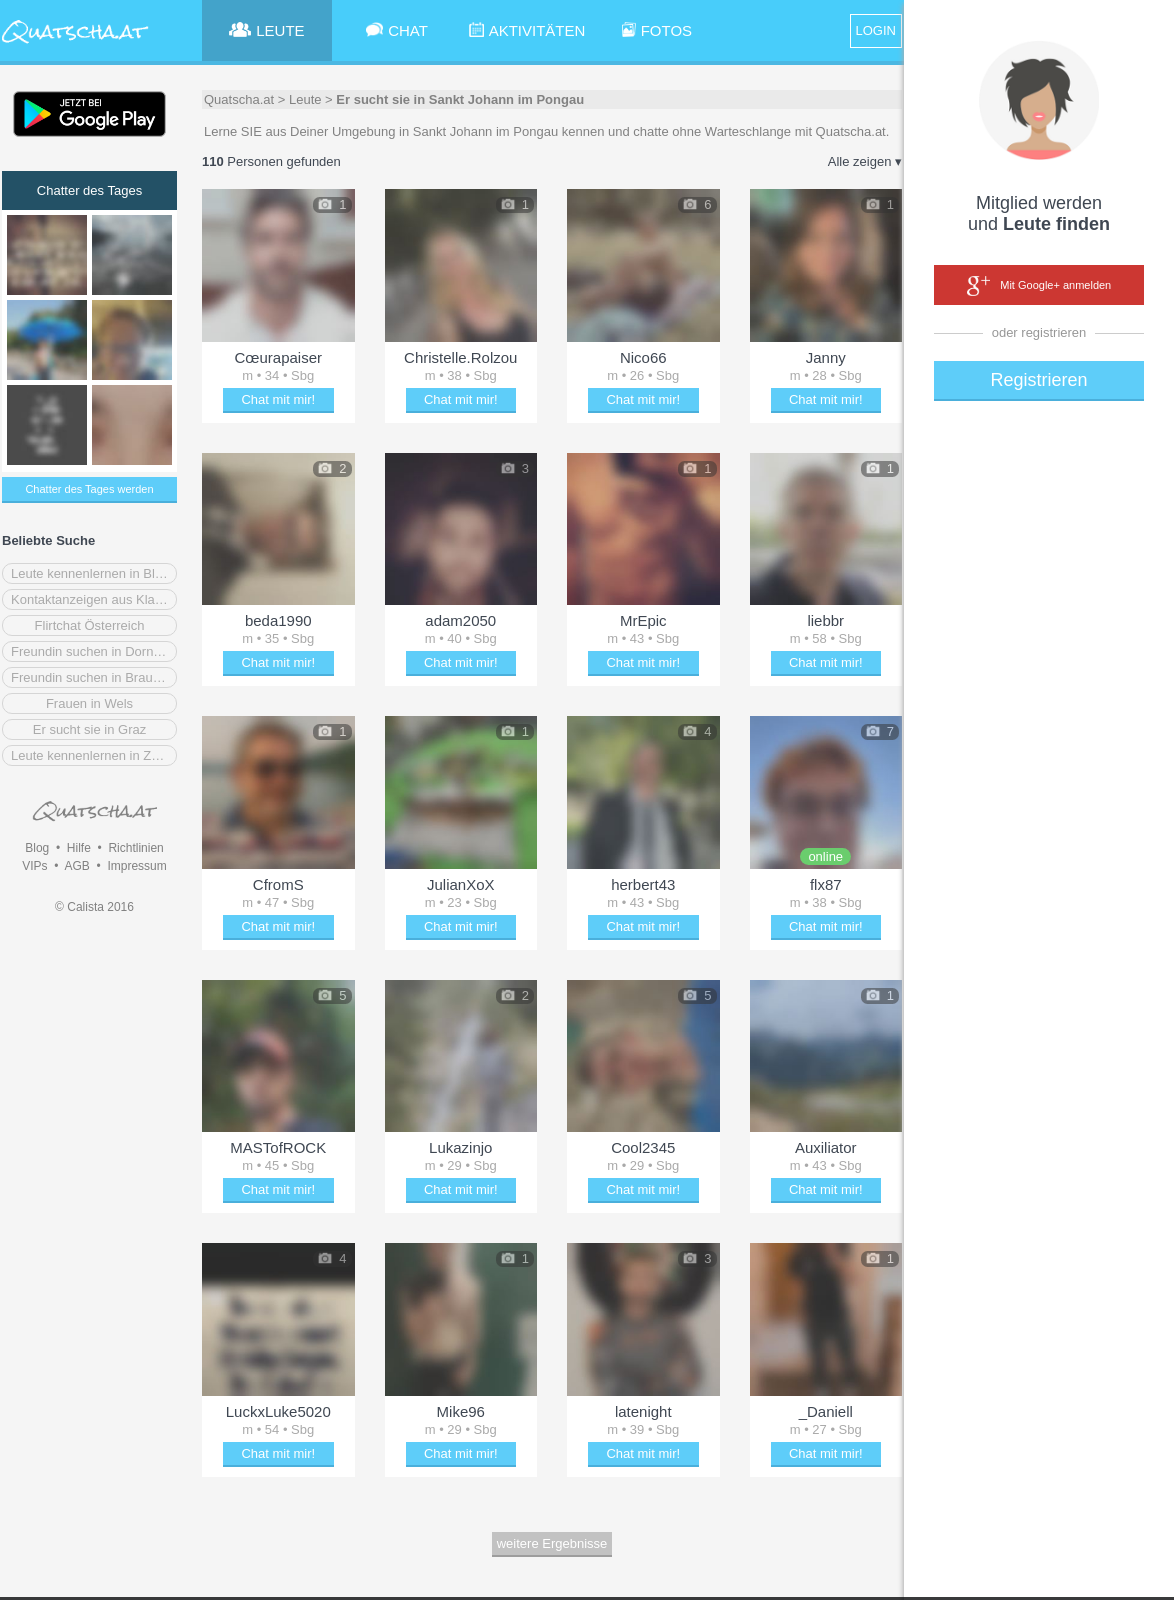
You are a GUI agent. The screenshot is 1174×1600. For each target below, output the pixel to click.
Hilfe (79, 848)
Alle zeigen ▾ (865, 161)
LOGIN (876, 30)
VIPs (34, 866)
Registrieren (1038, 380)
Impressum (136, 866)
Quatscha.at (239, 99)
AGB (76, 866)
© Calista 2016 (94, 907)
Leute (305, 99)
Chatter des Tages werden (89, 489)
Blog (37, 848)
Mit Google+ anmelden (1039, 286)
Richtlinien (135, 848)
